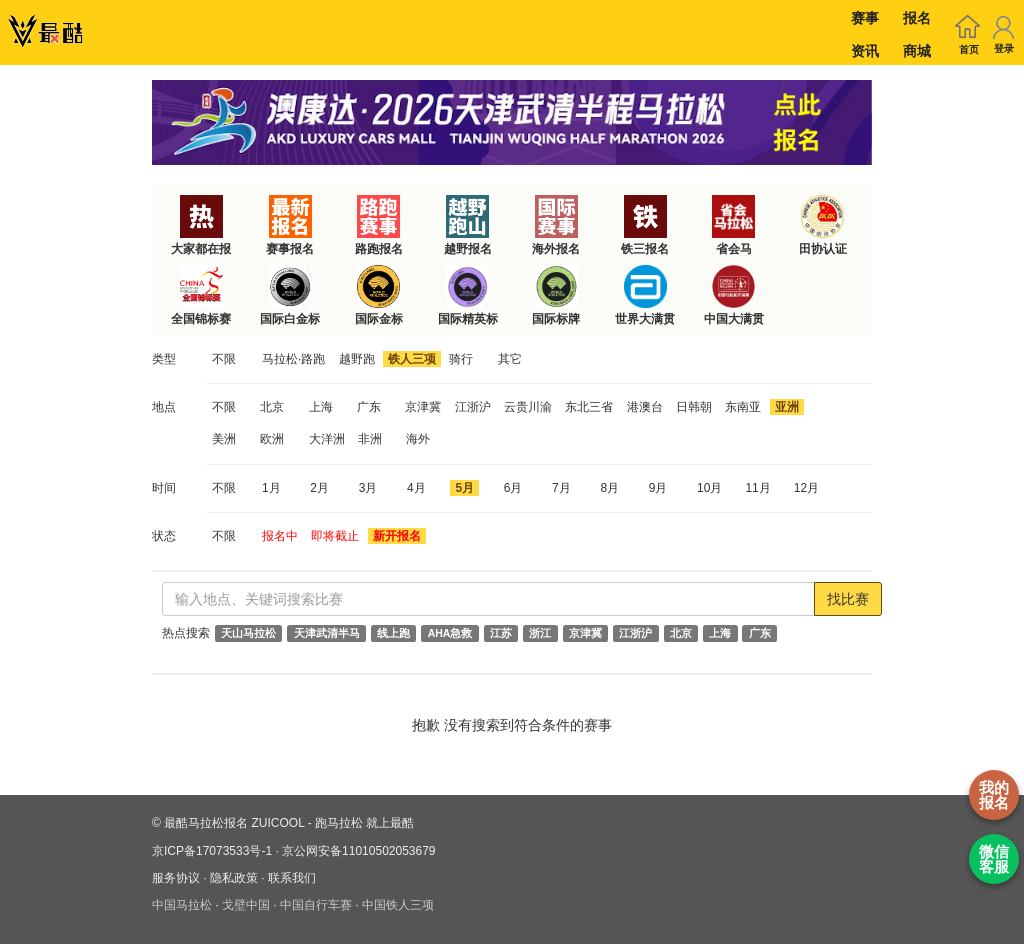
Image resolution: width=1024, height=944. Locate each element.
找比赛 (848, 599)
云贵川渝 (528, 407)
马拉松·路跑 (293, 359)
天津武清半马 (327, 633)
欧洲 (272, 439)
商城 (917, 51)
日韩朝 (694, 407)
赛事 (865, 18)
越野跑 (357, 359)
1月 (271, 488)
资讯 (865, 51)
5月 (464, 488)
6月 (513, 488)
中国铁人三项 (398, 905)
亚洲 (787, 407)
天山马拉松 (248, 633)
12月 (806, 488)
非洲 (370, 439)
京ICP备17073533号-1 (212, 851)
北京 (272, 407)
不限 (224, 359)
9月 (658, 488)
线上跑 (393, 633)
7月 (561, 488)
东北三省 (589, 407)
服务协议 (176, 878)
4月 (416, 488)
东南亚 (743, 407)
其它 (510, 359)
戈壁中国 (246, 905)
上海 (321, 407)
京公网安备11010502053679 (358, 851)
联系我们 (292, 878)
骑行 (461, 359)
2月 (319, 488)
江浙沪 (473, 407)
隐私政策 (234, 878)
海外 (418, 439)
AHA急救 (450, 633)
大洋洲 (327, 439)
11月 (757, 488)
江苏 (501, 633)
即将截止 (335, 536)
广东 (369, 407)
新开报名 (397, 536)
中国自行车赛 (316, 905)
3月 (368, 488)
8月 (609, 488)
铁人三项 (412, 359)
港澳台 (645, 407)
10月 (709, 488)
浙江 (540, 633)
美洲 (224, 439)
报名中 (280, 536)
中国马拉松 (182, 905)
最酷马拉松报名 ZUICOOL (234, 823)
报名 (917, 18)
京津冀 (423, 407)
